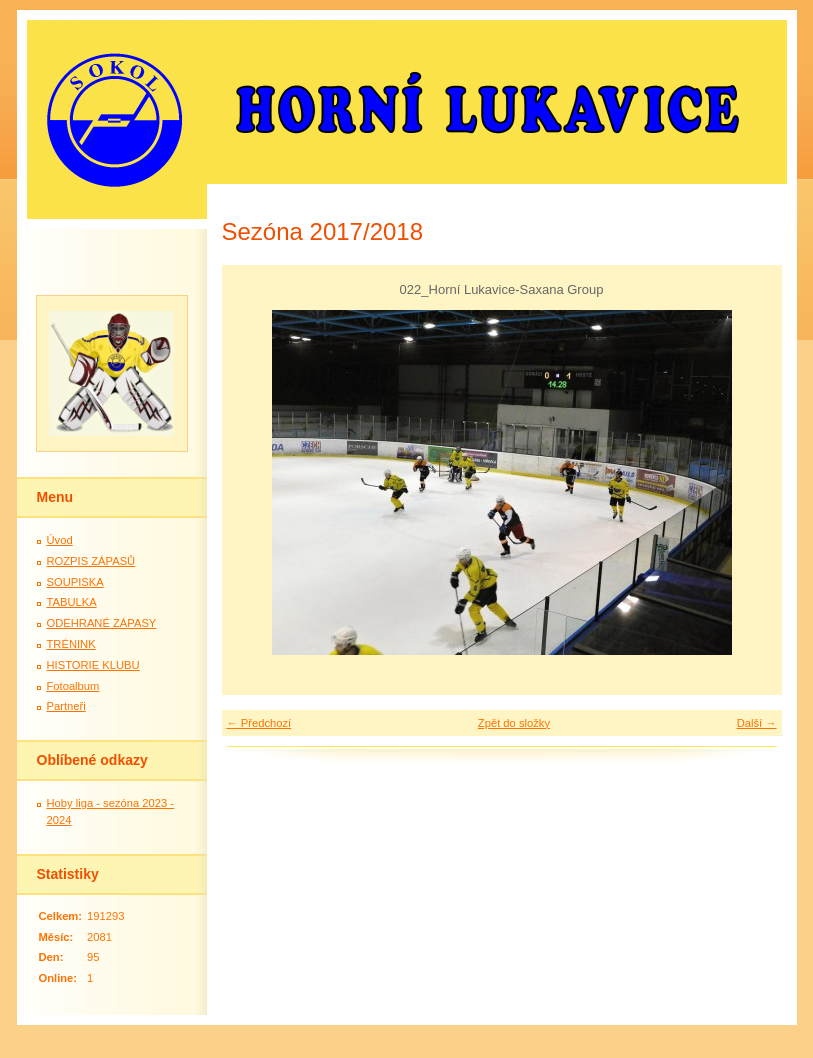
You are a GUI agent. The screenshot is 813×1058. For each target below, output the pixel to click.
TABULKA (72, 602)
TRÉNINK (71, 644)
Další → (757, 723)
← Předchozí (259, 723)
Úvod (60, 540)
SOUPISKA (75, 582)
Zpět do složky (514, 723)
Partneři (66, 706)
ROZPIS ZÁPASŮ (91, 561)
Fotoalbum (73, 686)
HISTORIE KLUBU (93, 665)
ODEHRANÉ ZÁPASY (102, 623)
